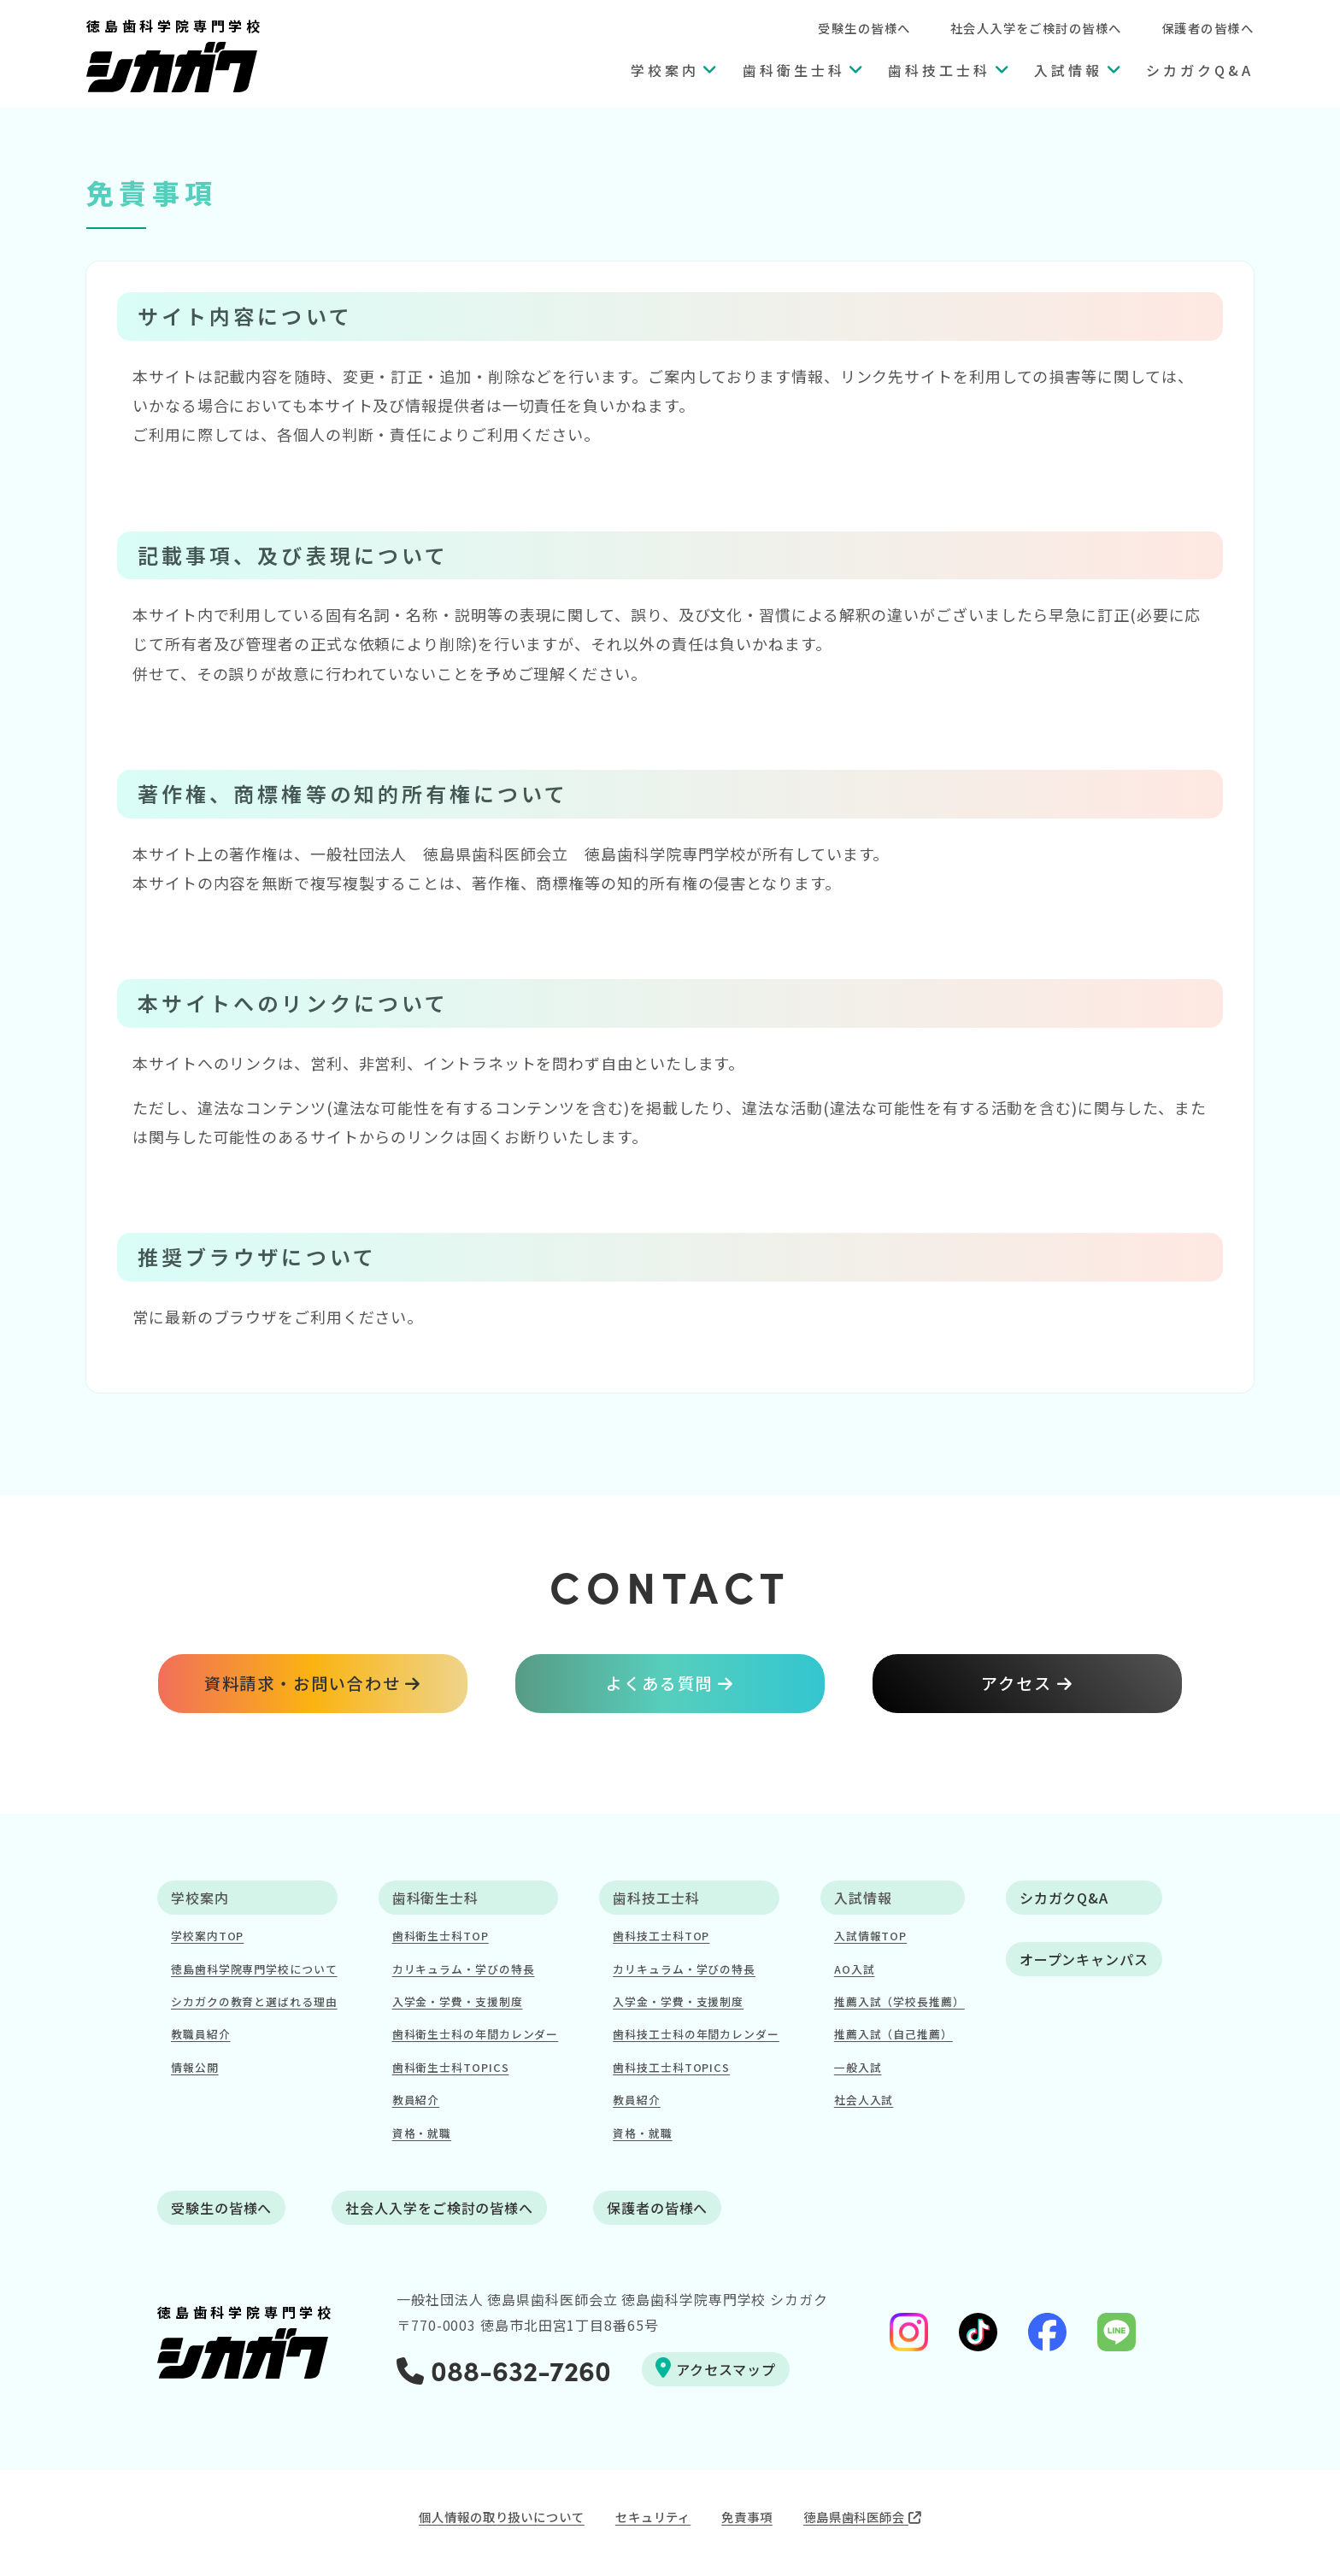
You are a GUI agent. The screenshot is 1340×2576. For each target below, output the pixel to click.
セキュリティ (653, 2517)
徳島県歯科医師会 (862, 2517)
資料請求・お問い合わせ (302, 1683)
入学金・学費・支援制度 (457, 2001)
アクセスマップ (715, 2368)
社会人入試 (864, 2100)
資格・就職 (422, 2133)
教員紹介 (416, 2100)
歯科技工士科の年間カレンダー (696, 2034)
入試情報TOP (870, 1936)
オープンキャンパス (1084, 1959)
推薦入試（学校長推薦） (899, 2001)
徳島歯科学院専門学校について (254, 1969)
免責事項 (747, 2517)
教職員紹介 (201, 2034)
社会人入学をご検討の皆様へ (1036, 28)
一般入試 (858, 2067)
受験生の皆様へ (864, 28)
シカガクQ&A (1200, 70)
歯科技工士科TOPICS (671, 2067)
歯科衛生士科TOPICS (450, 2067)
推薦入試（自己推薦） (893, 2034)
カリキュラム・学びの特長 (463, 1969)
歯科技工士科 (939, 70)
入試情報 (1068, 70)
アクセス (1016, 1683)
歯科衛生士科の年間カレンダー (475, 2034)
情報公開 (195, 2067)
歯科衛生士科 (794, 70)
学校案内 (665, 70)
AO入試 (854, 1969)
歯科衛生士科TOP (440, 1936)
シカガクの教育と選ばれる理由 (254, 2001)
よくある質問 (660, 1683)
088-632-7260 (504, 2369)
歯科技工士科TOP (661, 1936)
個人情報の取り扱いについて (502, 2517)
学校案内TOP (207, 1936)
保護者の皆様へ (1207, 28)
